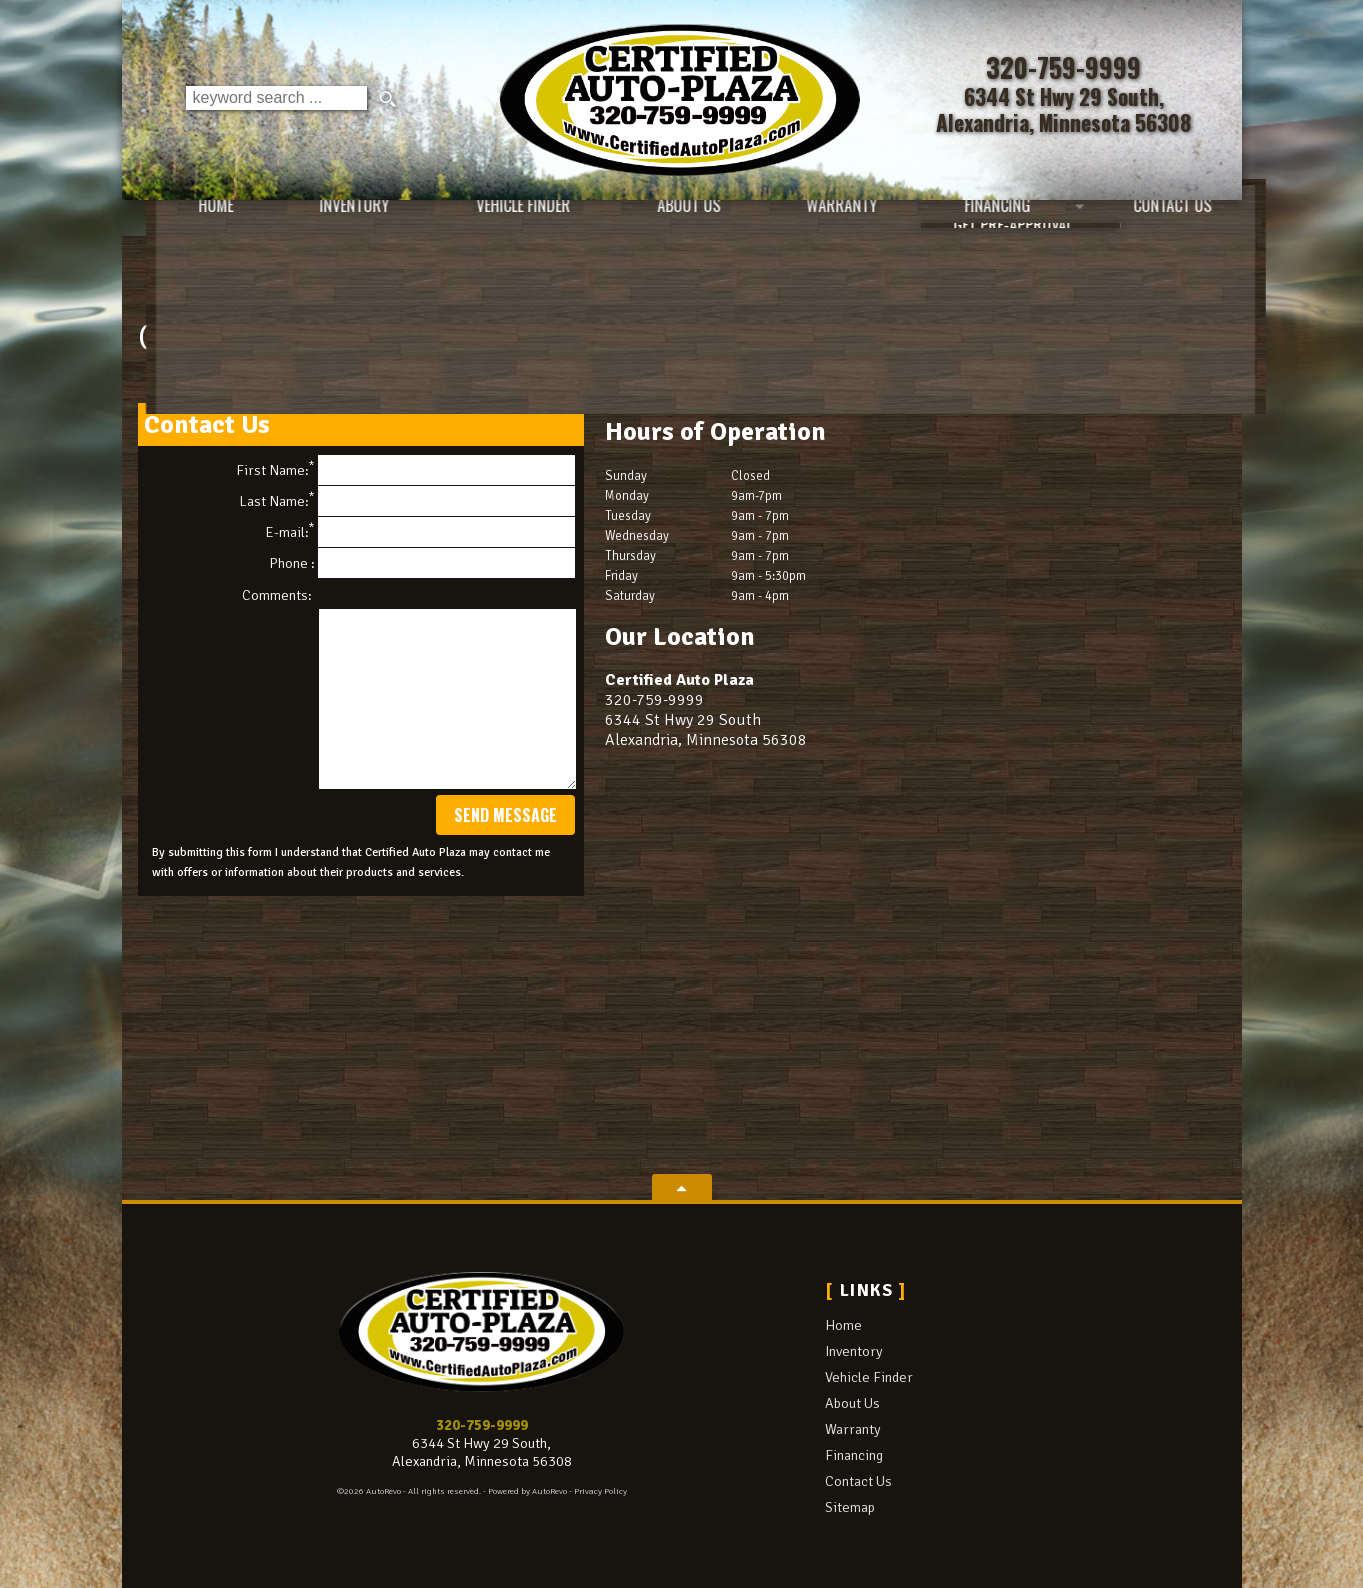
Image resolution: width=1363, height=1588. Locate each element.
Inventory (854, 1351)
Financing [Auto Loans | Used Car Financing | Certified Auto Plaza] (979, 220)
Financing (854, 1455)
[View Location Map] (1064, 110)
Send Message (505, 815)
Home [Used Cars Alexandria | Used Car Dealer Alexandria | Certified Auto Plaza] (183, 220)
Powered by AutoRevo (527, 1491)
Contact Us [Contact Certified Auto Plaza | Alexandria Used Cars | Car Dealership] (1157, 220)
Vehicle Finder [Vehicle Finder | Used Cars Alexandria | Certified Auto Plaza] (496, 220)
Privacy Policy (600, 1491)
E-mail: (420, 532)
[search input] (276, 100)
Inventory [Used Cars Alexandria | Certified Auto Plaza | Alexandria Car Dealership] (325, 220)
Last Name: (407, 501)
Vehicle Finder (869, 1377)
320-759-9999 (482, 1425)
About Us (852, 1403)
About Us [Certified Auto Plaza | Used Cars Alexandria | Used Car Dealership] (664, 220)
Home (843, 1325)
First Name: (405, 470)
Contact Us (858, 1481)
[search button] (387, 100)
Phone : (422, 563)
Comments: (277, 595)
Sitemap (850, 1507)
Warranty (853, 1429)
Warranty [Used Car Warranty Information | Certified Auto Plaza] (821, 220)
